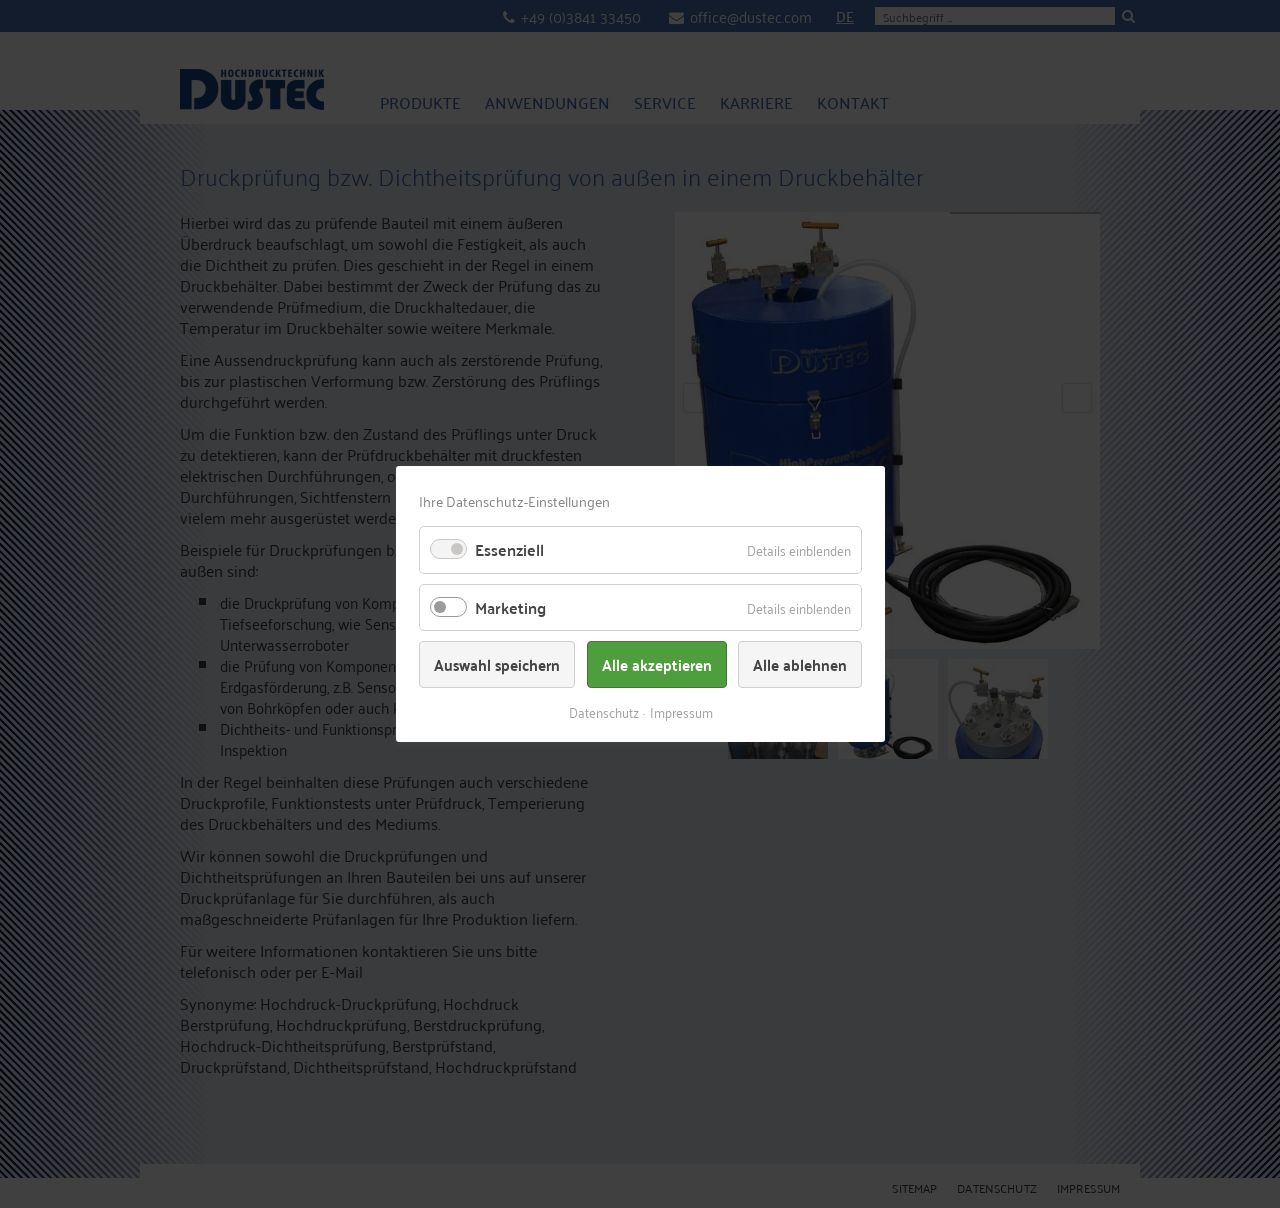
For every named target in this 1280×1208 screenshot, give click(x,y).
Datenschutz (603, 711)
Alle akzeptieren (656, 664)
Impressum (680, 711)
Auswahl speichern (497, 664)
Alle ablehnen (800, 664)
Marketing (510, 607)
